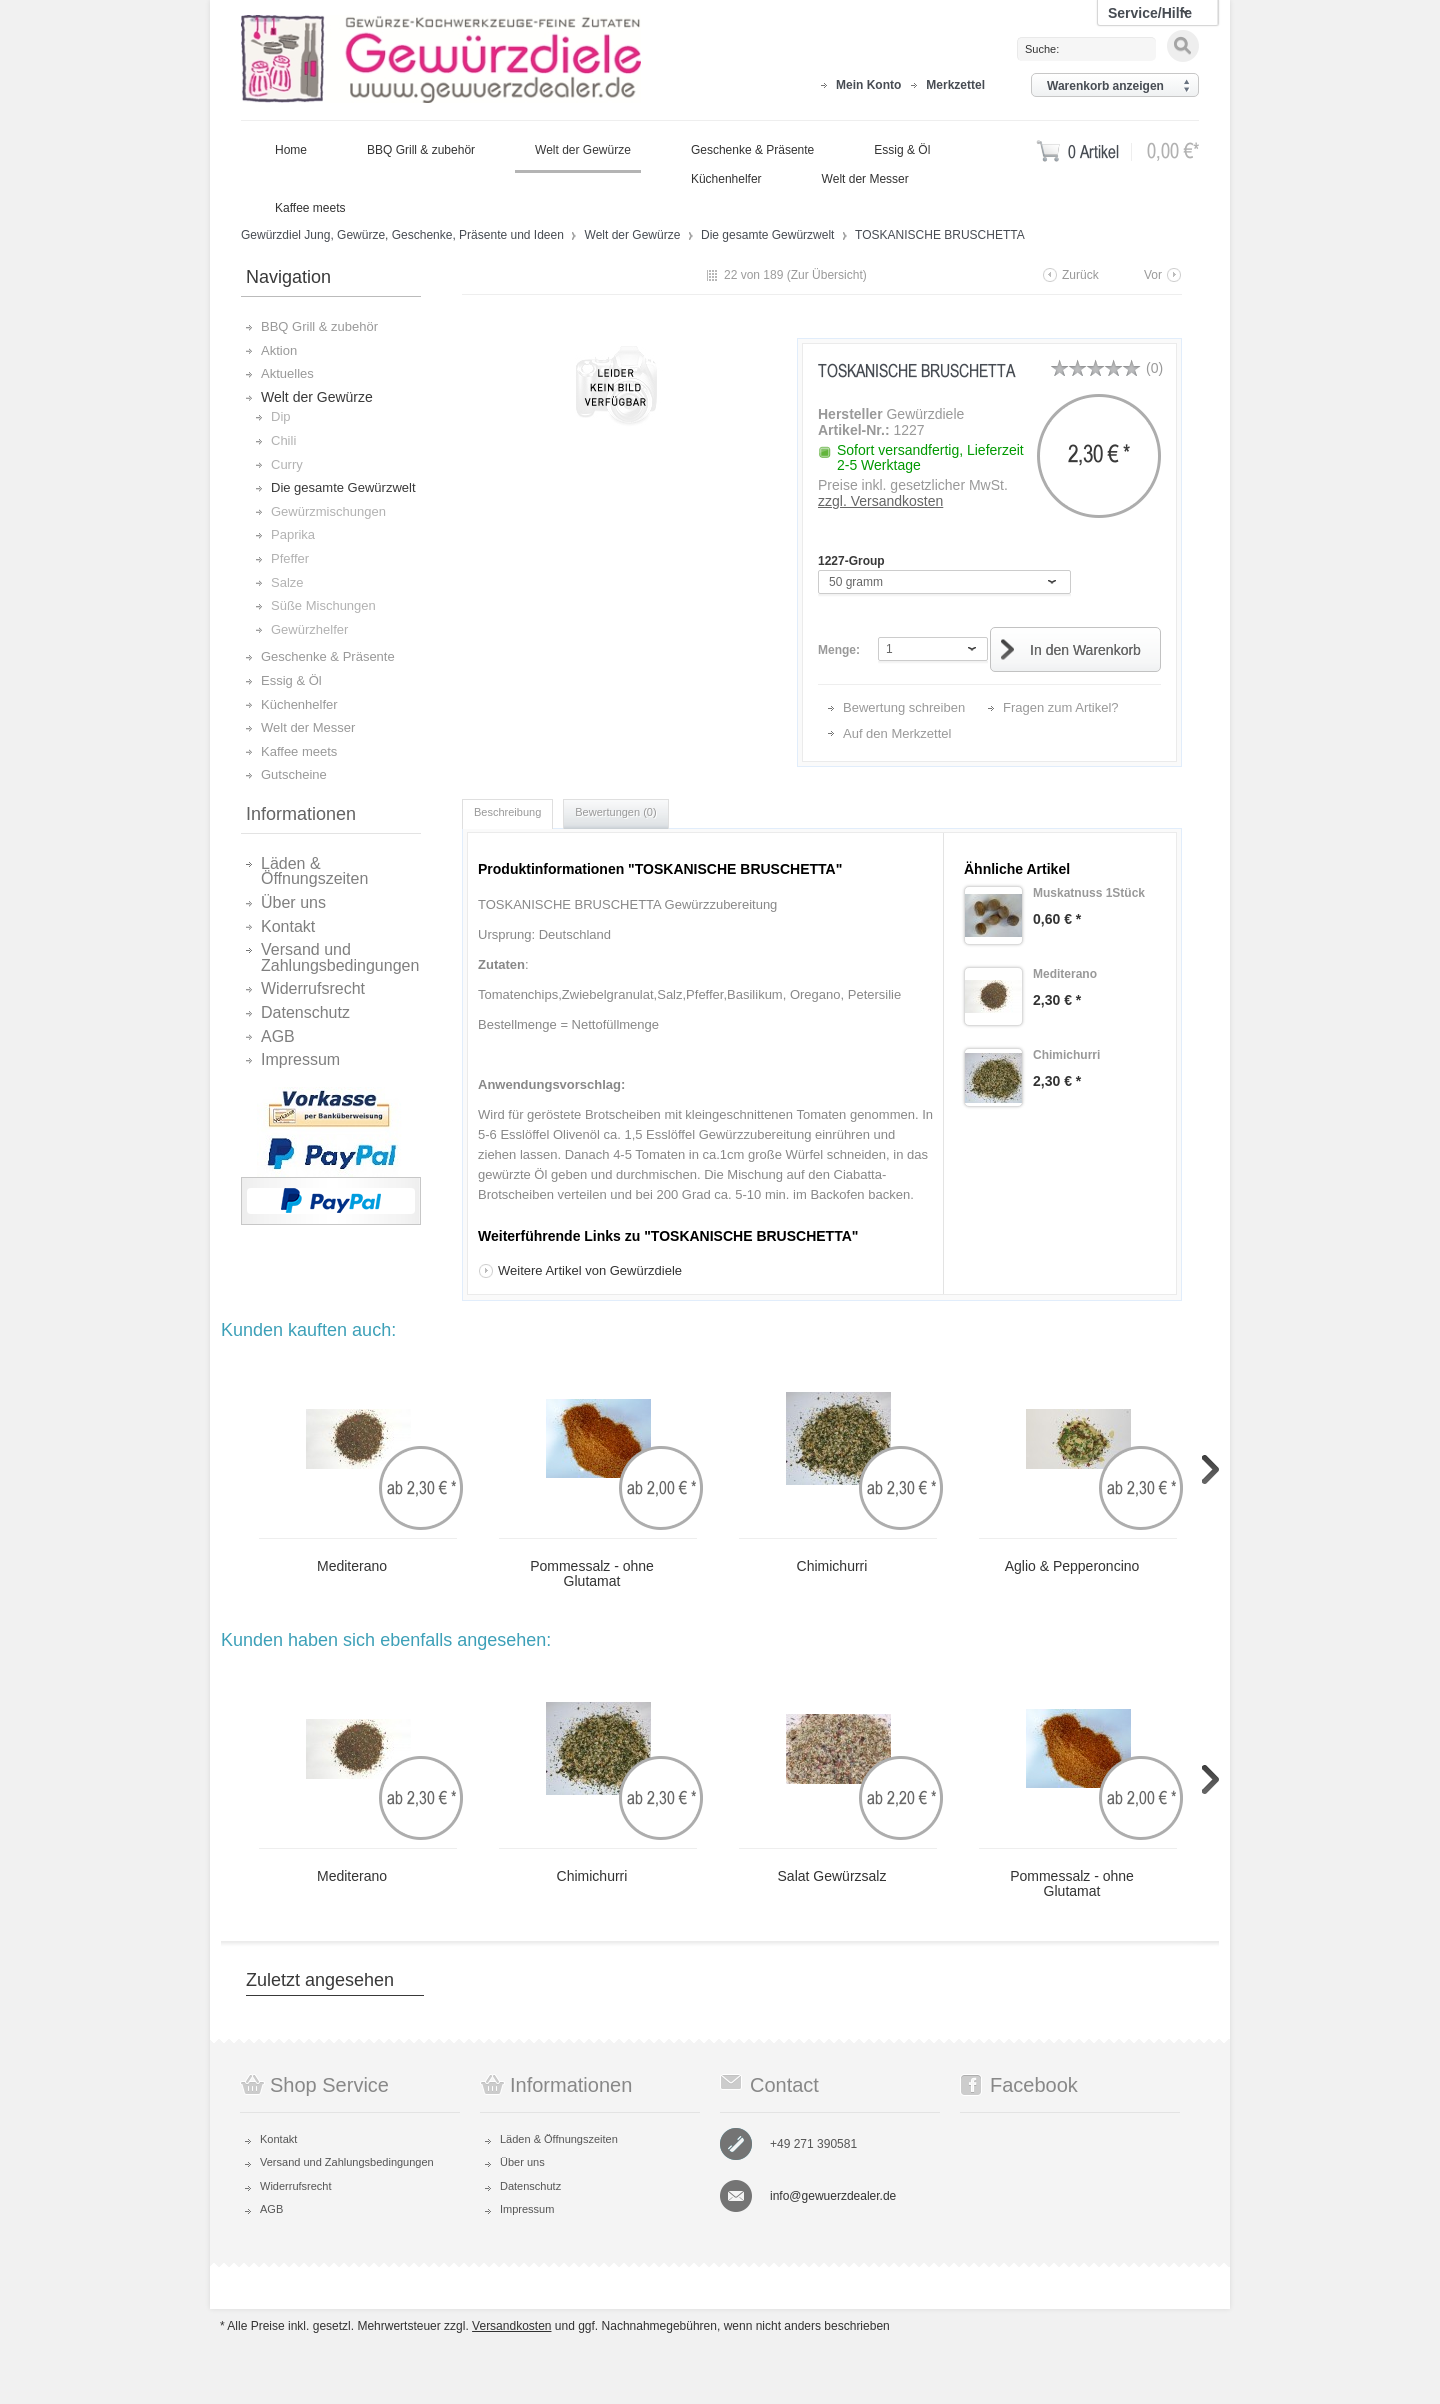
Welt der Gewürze (634, 235)
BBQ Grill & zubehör (319, 326)
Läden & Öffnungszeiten (314, 871)
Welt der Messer (308, 727)
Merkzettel (955, 85)
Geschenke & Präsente (328, 656)
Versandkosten (511, 2326)
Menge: (839, 650)
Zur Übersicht (827, 275)
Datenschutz (305, 1013)
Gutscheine (294, 774)
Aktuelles (287, 373)
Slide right (1210, 1469)
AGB (278, 1037)
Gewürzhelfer (309, 629)
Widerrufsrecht (313, 989)
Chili (283, 440)
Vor (1153, 275)
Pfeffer (290, 558)
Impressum (300, 1060)
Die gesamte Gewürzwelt (769, 235)
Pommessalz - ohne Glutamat (592, 1574)
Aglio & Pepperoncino (1072, 1566)
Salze (287, 582)
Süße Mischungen (323, 605)
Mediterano (352, 1566)
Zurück (1080, 275)
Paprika (293, 534)
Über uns (293, 903)
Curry (287, 464)
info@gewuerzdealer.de (833, 2196)
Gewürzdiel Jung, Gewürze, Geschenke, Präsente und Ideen (441, 60)
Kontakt (288, 927)
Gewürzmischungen (328, 511)
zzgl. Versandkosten (880, 501)
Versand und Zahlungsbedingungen (340, 957)
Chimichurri (832, 1566)
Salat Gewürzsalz (832, 1876)
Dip (281, 416)
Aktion (279, 350)
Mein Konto (868, 85)
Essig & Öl (291, 680)
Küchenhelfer (299, 704)
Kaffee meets (299, 751)
